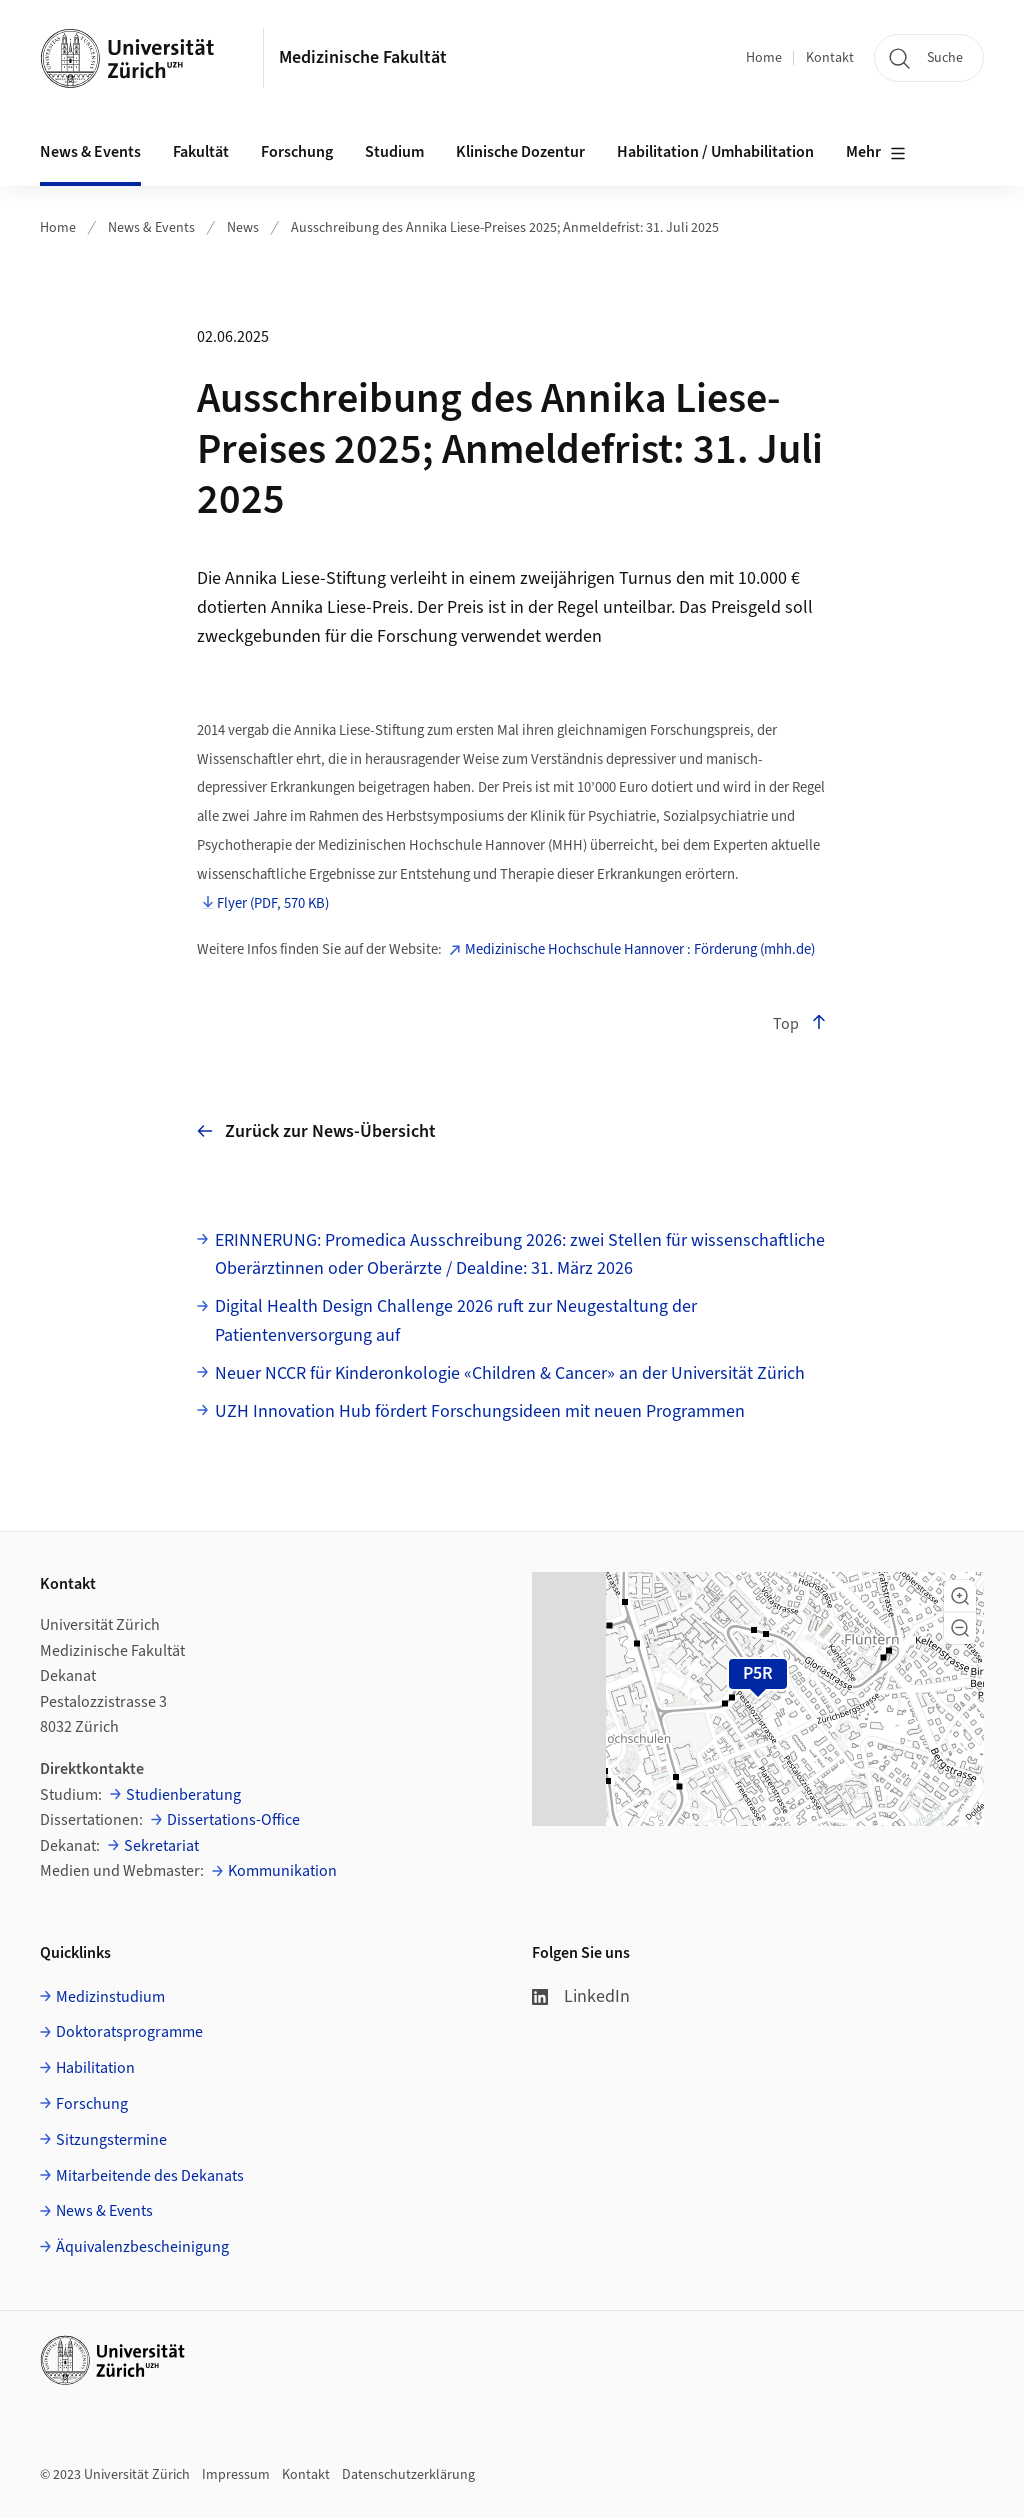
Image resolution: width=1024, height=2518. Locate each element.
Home (764, 58)
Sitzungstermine (111, 2140)
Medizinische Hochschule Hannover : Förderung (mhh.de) (640, 950)
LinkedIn (581, 1996)
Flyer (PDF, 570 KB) (273, 904)
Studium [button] (394, 152)
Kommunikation (282, 1871)
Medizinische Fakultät (363, 57)
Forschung (92, 2104)
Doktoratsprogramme (129, 2032)
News (243, 228)
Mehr (876, 153)
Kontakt (830, 58)
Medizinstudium (110, 1997)
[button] (960, 1596)
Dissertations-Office (233, 1820)
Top (800, 1024)
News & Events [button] (90, 152)
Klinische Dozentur (520, 152)
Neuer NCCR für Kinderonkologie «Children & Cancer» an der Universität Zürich (510, 1373)
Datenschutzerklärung (408, 2475)
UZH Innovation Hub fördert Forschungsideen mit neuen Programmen (480, 1411)
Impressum (236, 2475)
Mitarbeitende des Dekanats (150, 2176)
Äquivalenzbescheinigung (142, 2247)
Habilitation (95, 2068)
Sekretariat (161, 1846)
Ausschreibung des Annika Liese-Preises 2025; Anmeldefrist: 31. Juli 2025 (505, 228)
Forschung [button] (297, 152)
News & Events (151, 228)
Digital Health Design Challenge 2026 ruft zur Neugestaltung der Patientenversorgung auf (456, 1321)
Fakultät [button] (201, 152)
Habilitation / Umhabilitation (715, 152)
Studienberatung (183, 1795)
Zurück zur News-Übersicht (316, 1131)
